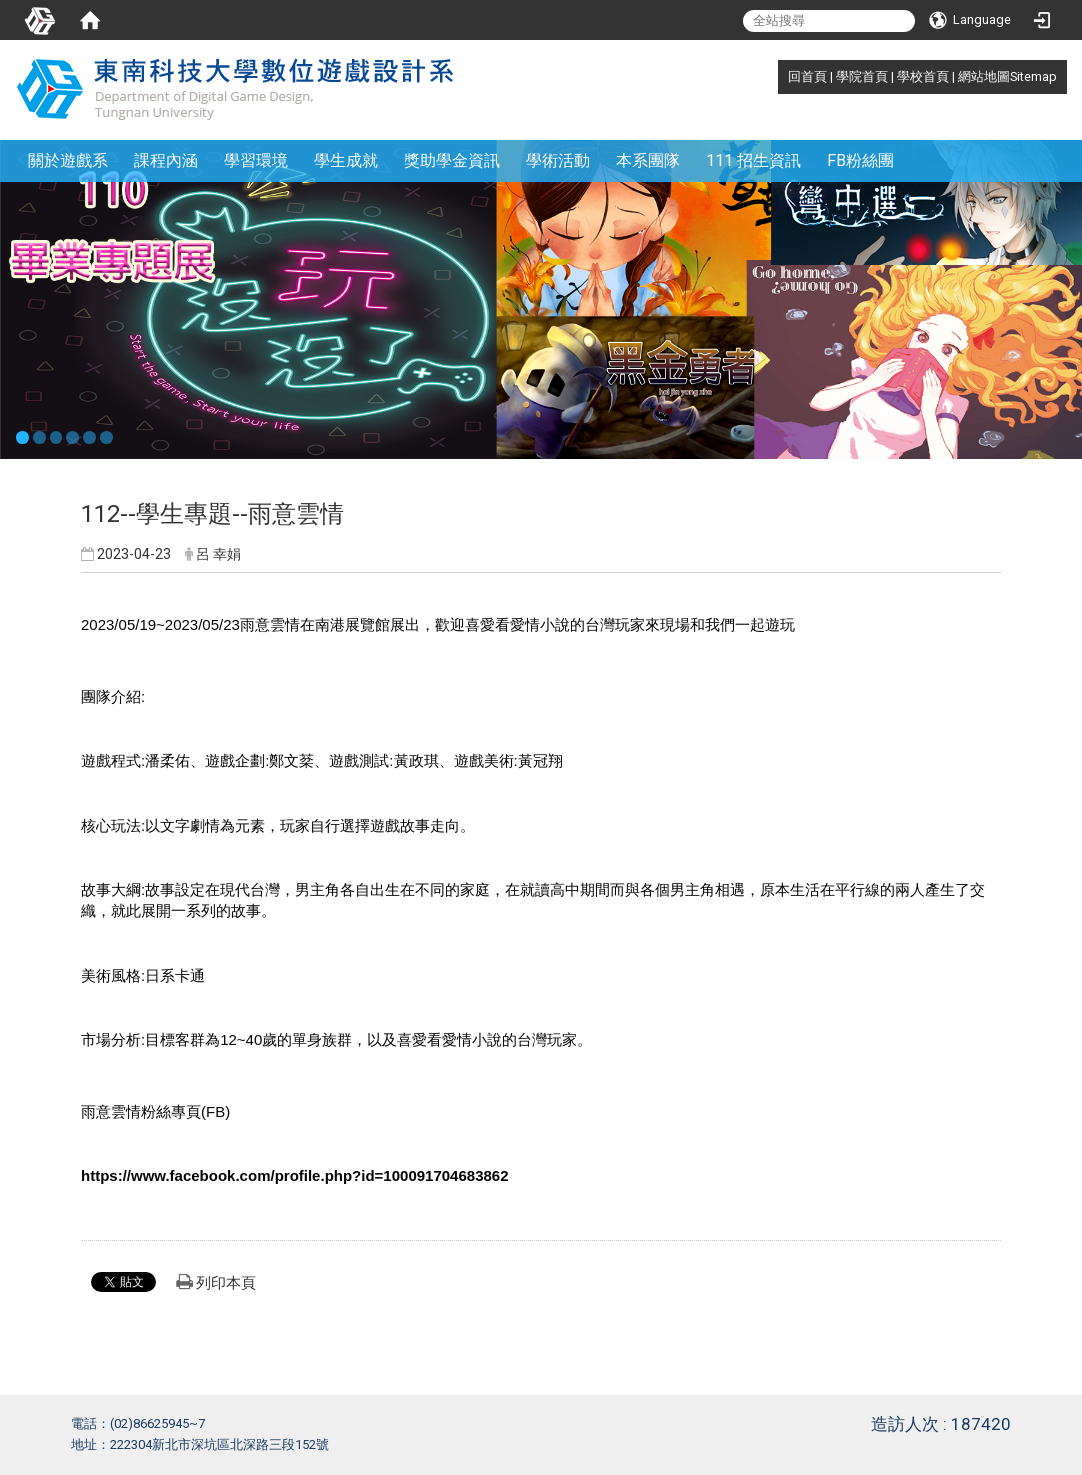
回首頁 (807, 76)
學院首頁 (862, 76)
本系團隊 (648, 160)
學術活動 (558, 160)
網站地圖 (984, 76)
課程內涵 (166, 160)
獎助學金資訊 (452, 160)
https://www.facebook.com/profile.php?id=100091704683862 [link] (295, 1175)
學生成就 (346, 160)
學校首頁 (923, 76)
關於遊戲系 (68, 160)
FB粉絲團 (860, 160)
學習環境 (256, 160)
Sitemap (1033, 76)
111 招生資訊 (753, 160)
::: (777, 76)
